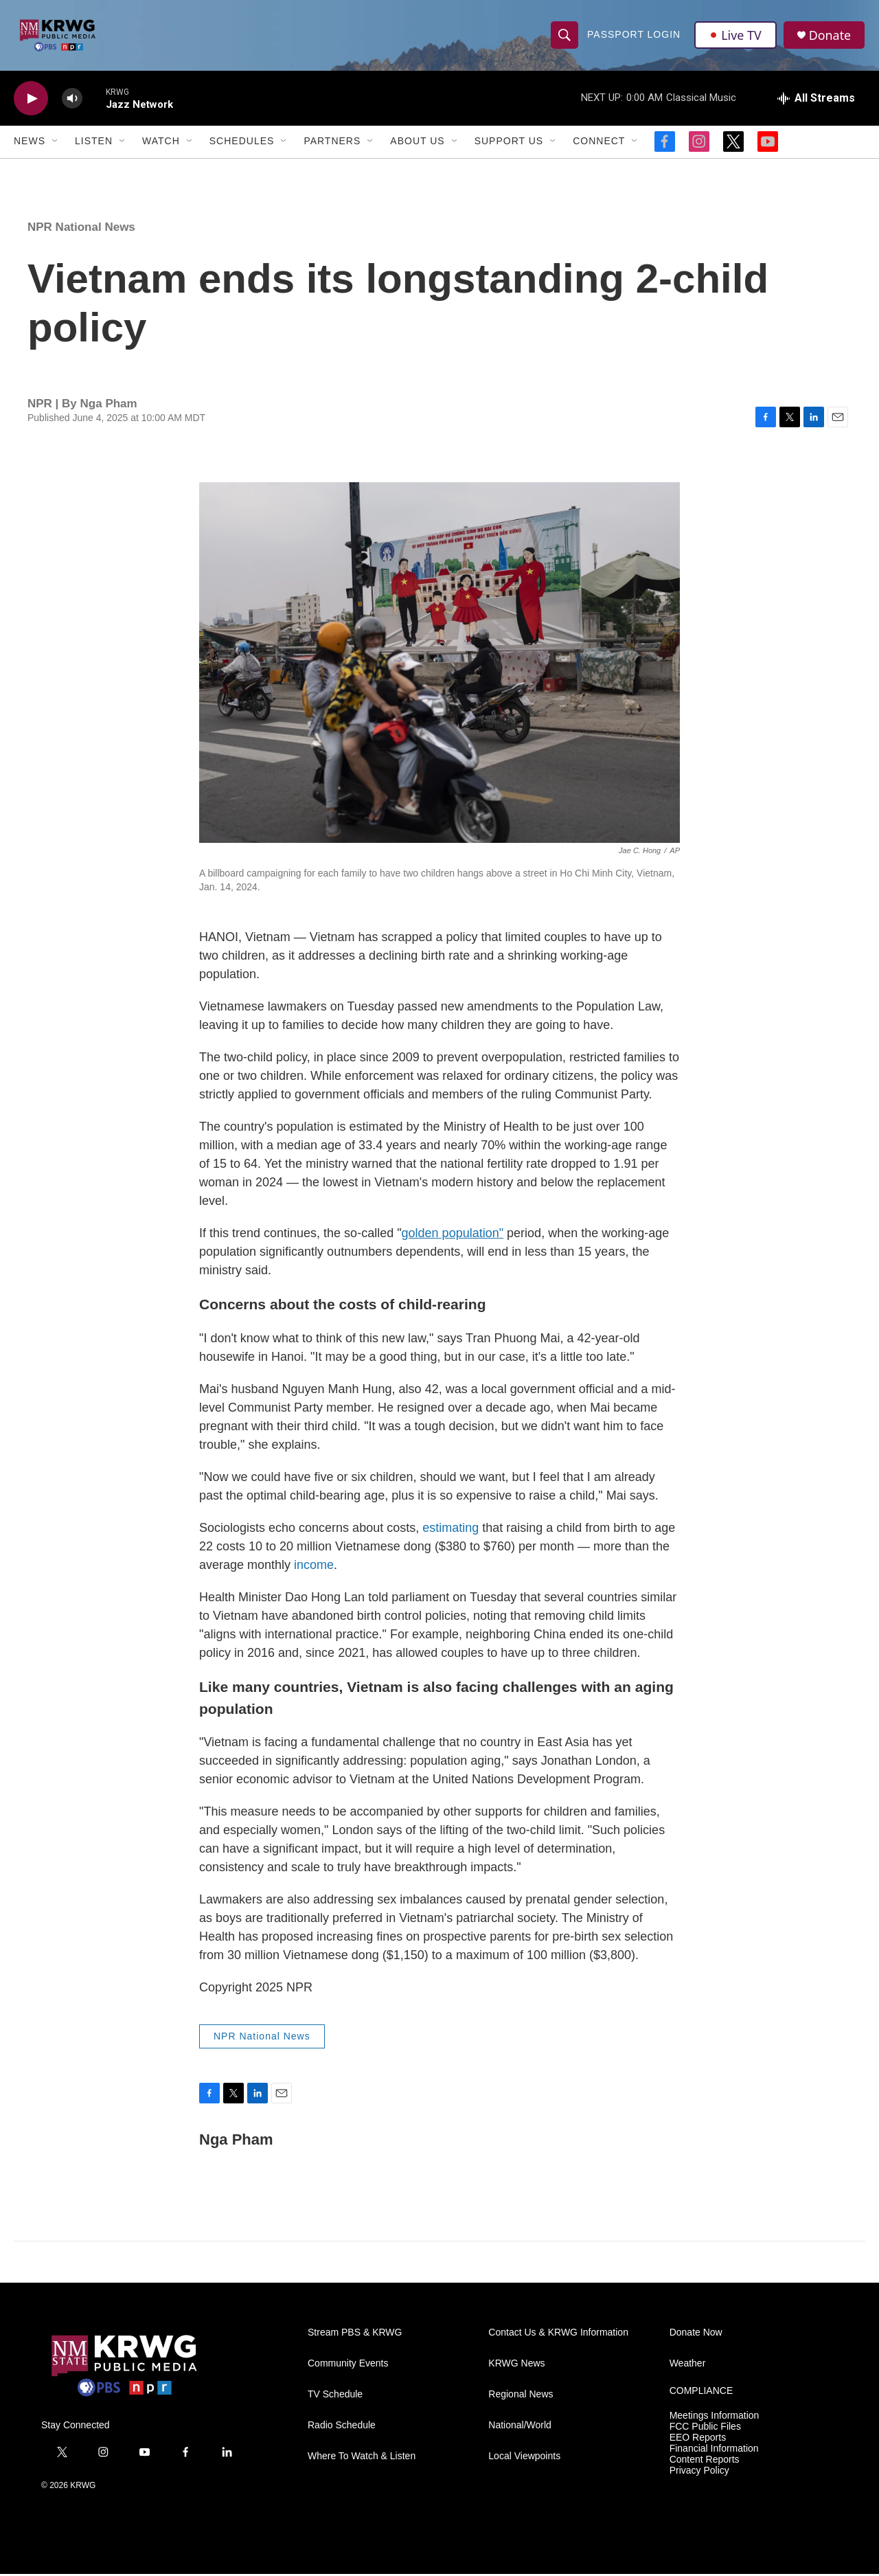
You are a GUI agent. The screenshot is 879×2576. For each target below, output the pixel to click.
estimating (450, 1529)
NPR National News (81, 228)
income (314, 1566)
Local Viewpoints (524, 2458)
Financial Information (714, 2450)
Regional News (520, 2396)
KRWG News (516, 2365)
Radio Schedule (342, 2427)
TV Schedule (335, 2396)
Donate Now (696, 2334)
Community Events (348, 2365)
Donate (830, 36)
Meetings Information (715, 2418)
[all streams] (816, 99)
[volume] (72, 99)
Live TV (735, 35)
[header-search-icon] (564, 35)
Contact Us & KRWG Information (558, 2334)
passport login (634, 35)
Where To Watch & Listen (361, 2458)
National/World (519, 2427)
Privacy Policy (699, 2472)
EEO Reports (698, 2439)
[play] (31, 100)
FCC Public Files (705, 2428)
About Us (417, 142)
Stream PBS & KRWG (355, 2334)
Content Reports (705, 2461)
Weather (688, 2365)
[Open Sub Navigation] (55, 142)
